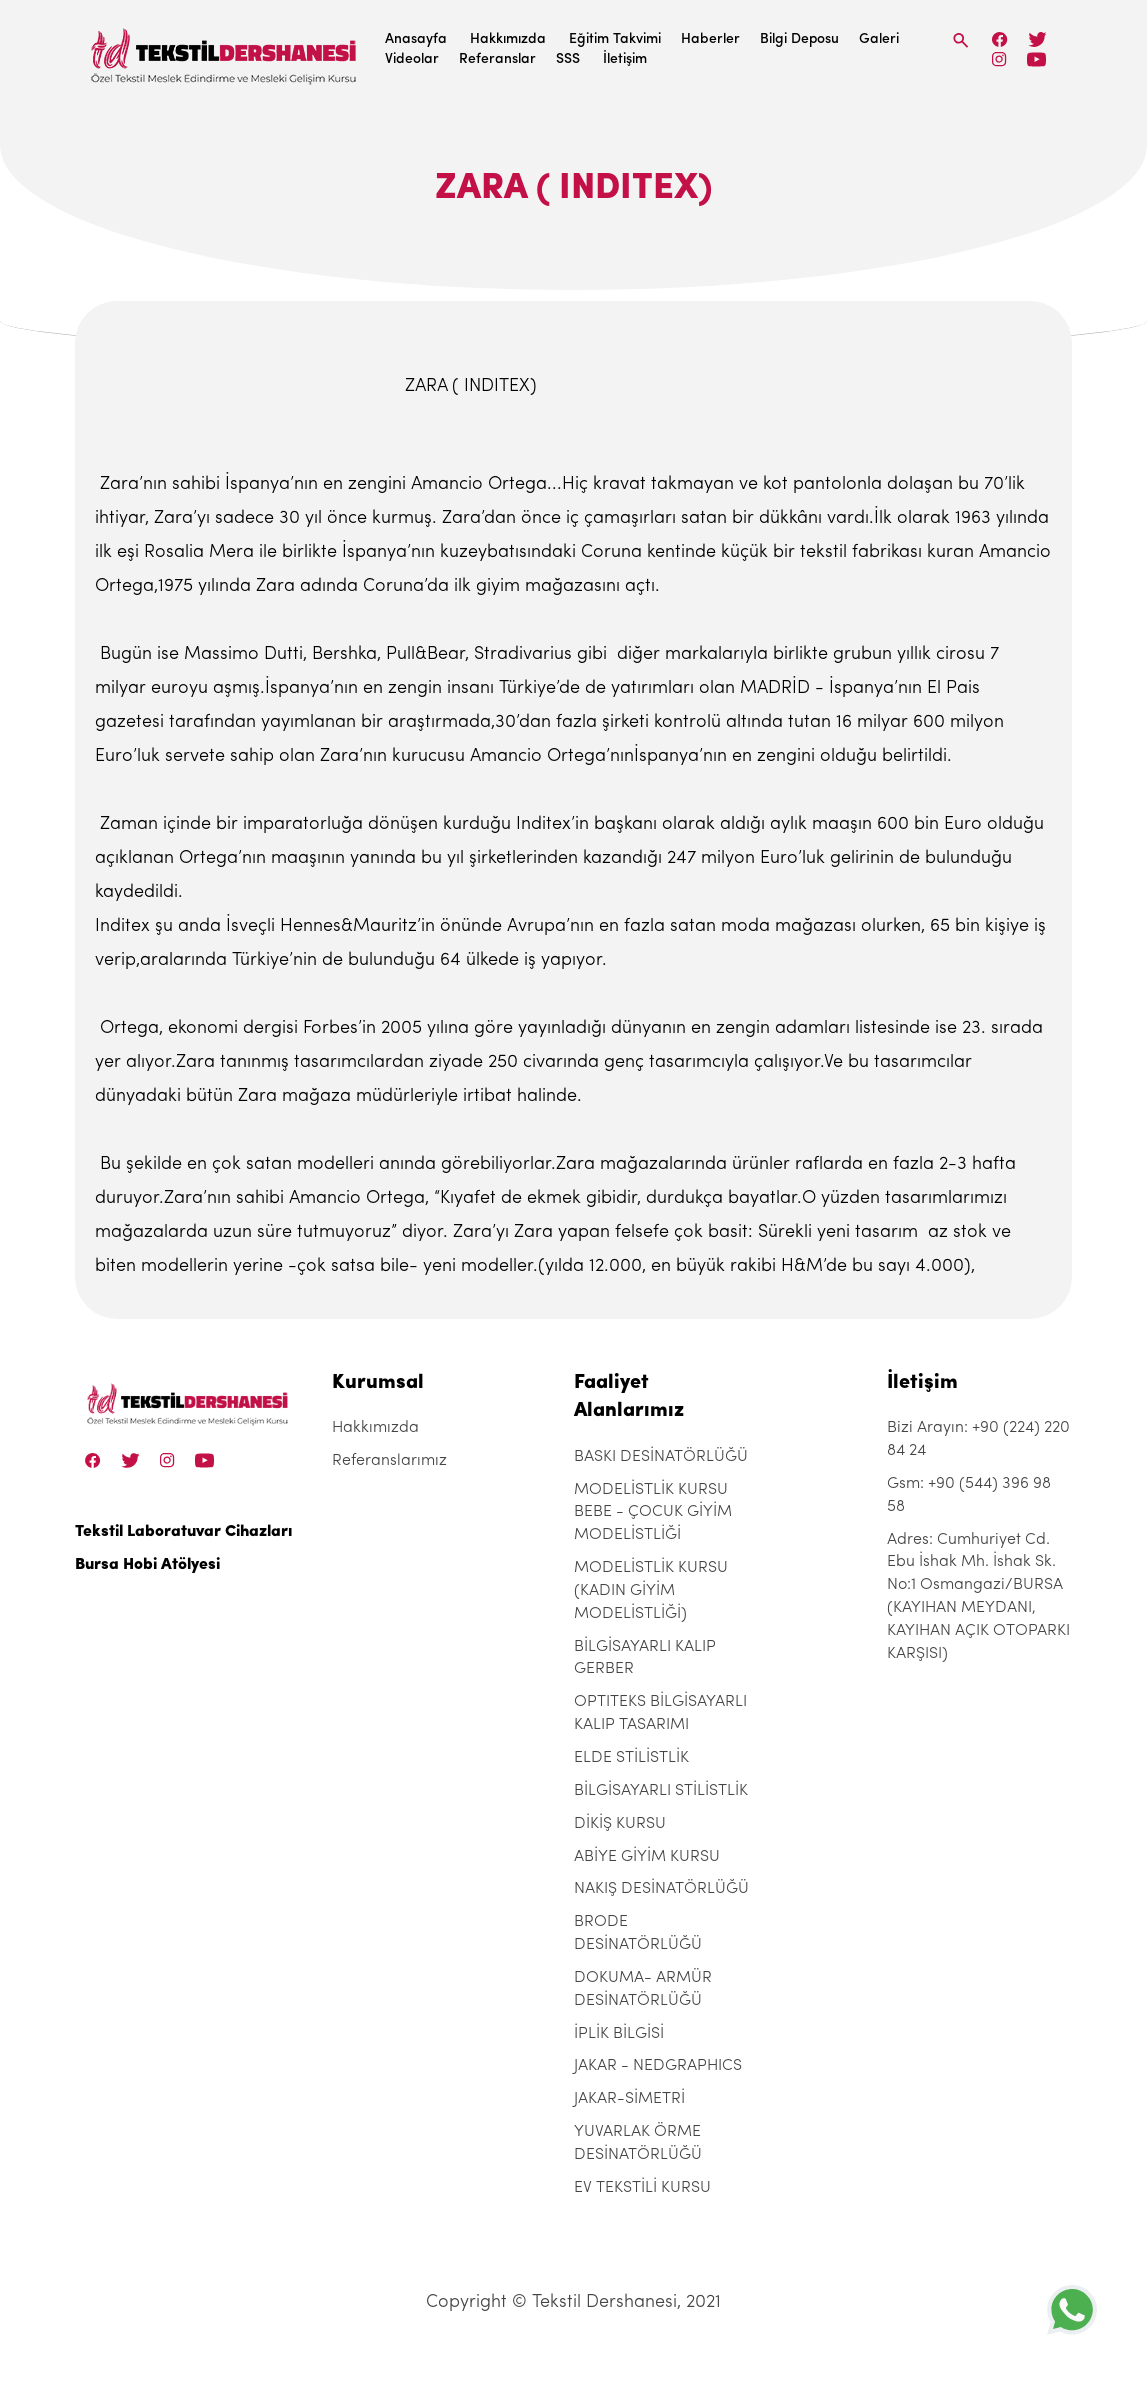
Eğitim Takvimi (615, 39)
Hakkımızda (508, 39)
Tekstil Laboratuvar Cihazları (183, 1532)
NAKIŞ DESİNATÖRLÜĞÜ (661, 1889)
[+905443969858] (1072, 2309)
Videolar (412, 59)
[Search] (961, 40)
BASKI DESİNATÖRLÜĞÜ (661, 1457)
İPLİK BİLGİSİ (619, 2034)
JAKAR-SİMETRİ (629, 2099)
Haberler (710, 39)
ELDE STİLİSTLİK (631, 1758)
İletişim (625, 59)
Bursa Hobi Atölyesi (147, 1565)
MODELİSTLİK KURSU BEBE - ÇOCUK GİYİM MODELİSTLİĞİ (653, 1513)
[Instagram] (999, 59)
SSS (568, 59)
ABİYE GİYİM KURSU (647, 1857)
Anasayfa (416, 39)
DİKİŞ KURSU (620, 1824)
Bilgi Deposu (799, 39)
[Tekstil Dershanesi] (225, 50)
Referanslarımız (389, 1461)
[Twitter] (1037, 39)
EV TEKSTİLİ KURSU (642, 2188)
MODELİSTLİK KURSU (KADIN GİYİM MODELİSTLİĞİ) (651, 1591)
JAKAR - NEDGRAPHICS (658, 2066)
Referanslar (497, 59)
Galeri (879, 39)
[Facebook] (1000, 39)
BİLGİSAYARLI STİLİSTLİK (661, 1791)
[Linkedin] (1036, 59)
